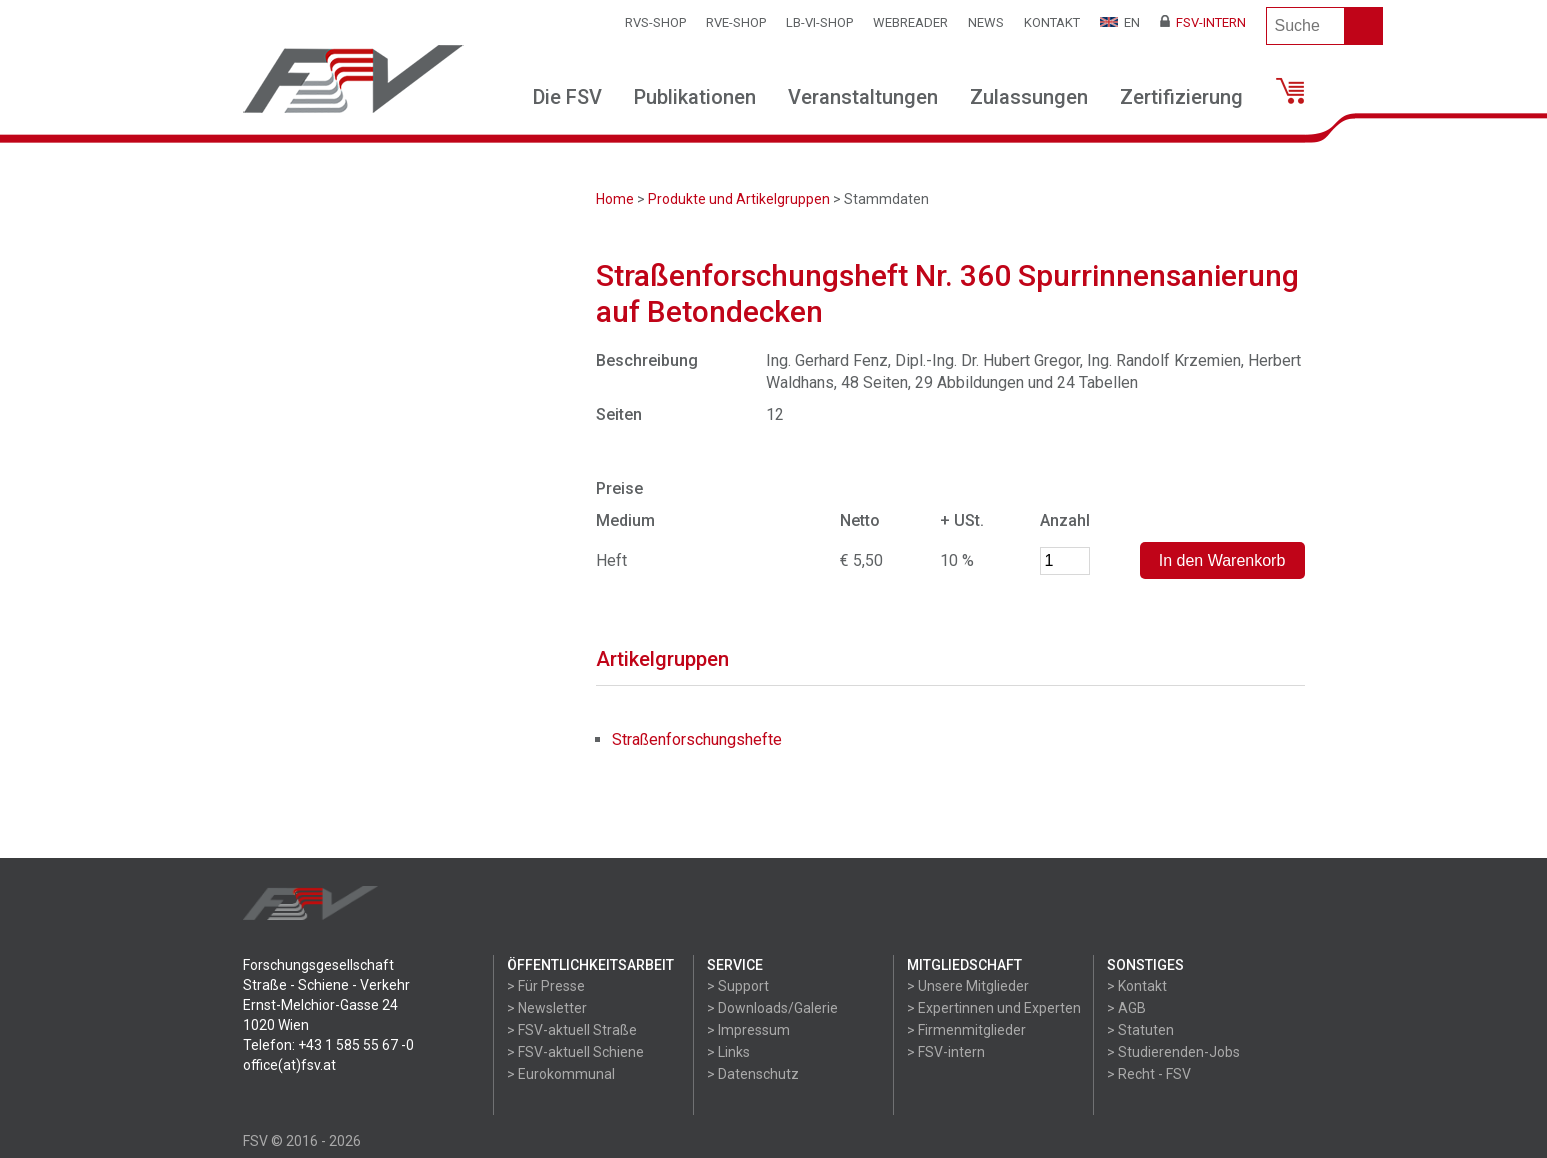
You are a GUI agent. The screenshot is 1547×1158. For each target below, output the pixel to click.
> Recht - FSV (1149, 1074)
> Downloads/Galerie (772, 1008)
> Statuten (1140, 1030)
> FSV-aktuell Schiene (575, 1052)
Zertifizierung (1181, 97)
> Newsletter (547, 1008)
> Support (738, 986)
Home (615, 199)
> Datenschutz (753, 1074)
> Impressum (748, 1030)
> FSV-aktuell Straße (572, 1030)
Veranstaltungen (863, 97)
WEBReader (910, 22)
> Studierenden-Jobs (1173, 1052)
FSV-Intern (1203, 22)
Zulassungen (1029, 97)
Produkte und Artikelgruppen (739, 199)
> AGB (1126, 1008)
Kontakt (1052, 22)
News (986, 22)
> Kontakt (1137, 986)
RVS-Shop (655, 22)
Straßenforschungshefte (697, 739)
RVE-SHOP (736, 22)
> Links (728, 1052)
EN (1120, 22)
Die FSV (567, 97)
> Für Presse (546, 986)
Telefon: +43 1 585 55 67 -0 (328, 1045)
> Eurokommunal (561, 1074)
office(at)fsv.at (289, 1065)
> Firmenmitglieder (966, 1030)
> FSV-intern (946, 1052)
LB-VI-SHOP (819, 22)
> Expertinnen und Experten (994, 1008)
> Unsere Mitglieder (968, 986)
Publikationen (695, 97)
